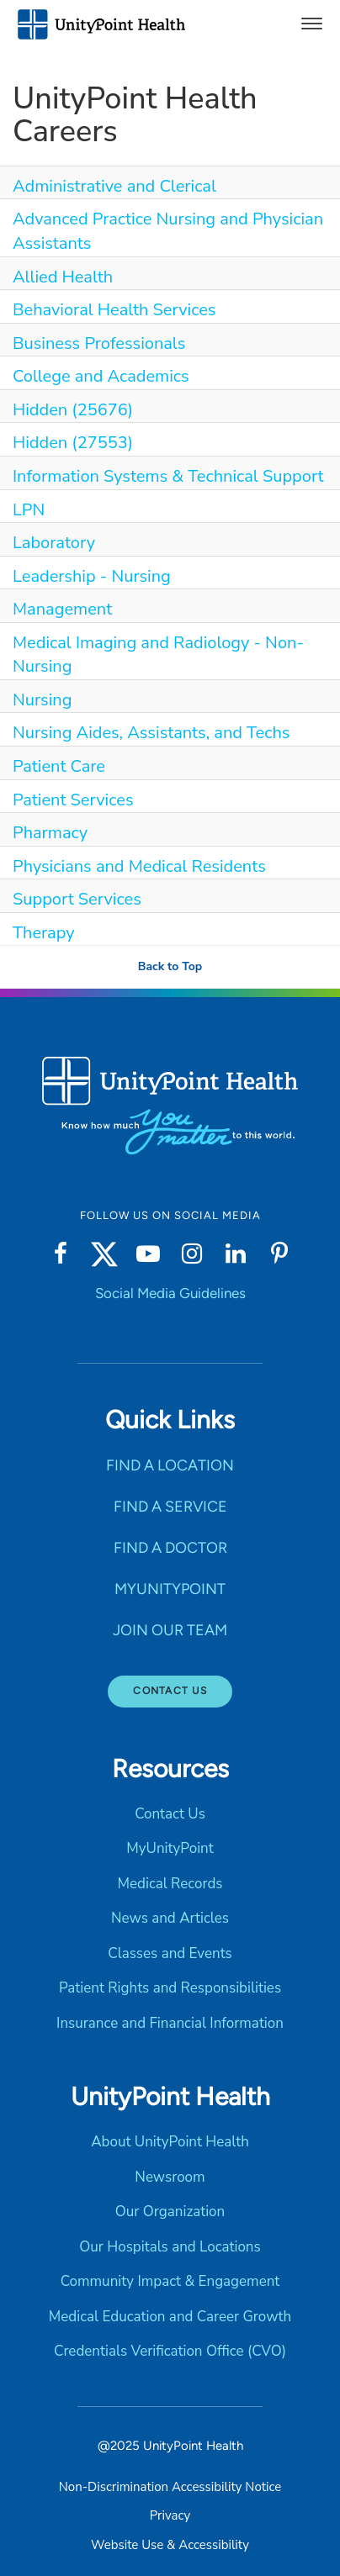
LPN (29, 510)
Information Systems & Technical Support (168, 476)
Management (62, 609)
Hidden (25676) (73, 410)
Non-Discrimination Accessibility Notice (170, 2486)
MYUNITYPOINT (170, 1589)
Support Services (77, 899)
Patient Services (73, 800)
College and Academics (101, 376)
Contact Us (170, 1691)
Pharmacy (50, 832)
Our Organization (170, 2211)
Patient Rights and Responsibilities (170, 1988)
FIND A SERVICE (170, 1506)
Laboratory (54, 542)
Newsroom (170, 2177)
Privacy (170, 2515)
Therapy (44, 932)
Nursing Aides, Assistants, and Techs (151, 732)
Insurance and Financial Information (170, 2023)
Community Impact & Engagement (170, 2281)
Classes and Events (170, 1953)
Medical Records (169, 1883)
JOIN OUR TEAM (170, 1630)
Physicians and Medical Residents (139, 866)
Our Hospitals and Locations (169, 2247)
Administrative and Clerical (114, 186)
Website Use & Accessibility (170, 2544)
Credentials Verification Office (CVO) (170, 2351)
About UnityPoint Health (170, 2141)
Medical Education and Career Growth (170, 2316)
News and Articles (170, 1918)
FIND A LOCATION (170, 1465)
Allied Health (63, 277)
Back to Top (170, 966)
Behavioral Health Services (114, 309)
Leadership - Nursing (92, 576)
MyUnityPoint (169, 1848)
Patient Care (59, 766)
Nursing (42, 700)
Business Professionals (99, 343)
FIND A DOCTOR (170, 1548)
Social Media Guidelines (170, 1293)
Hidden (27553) (73, 442)
